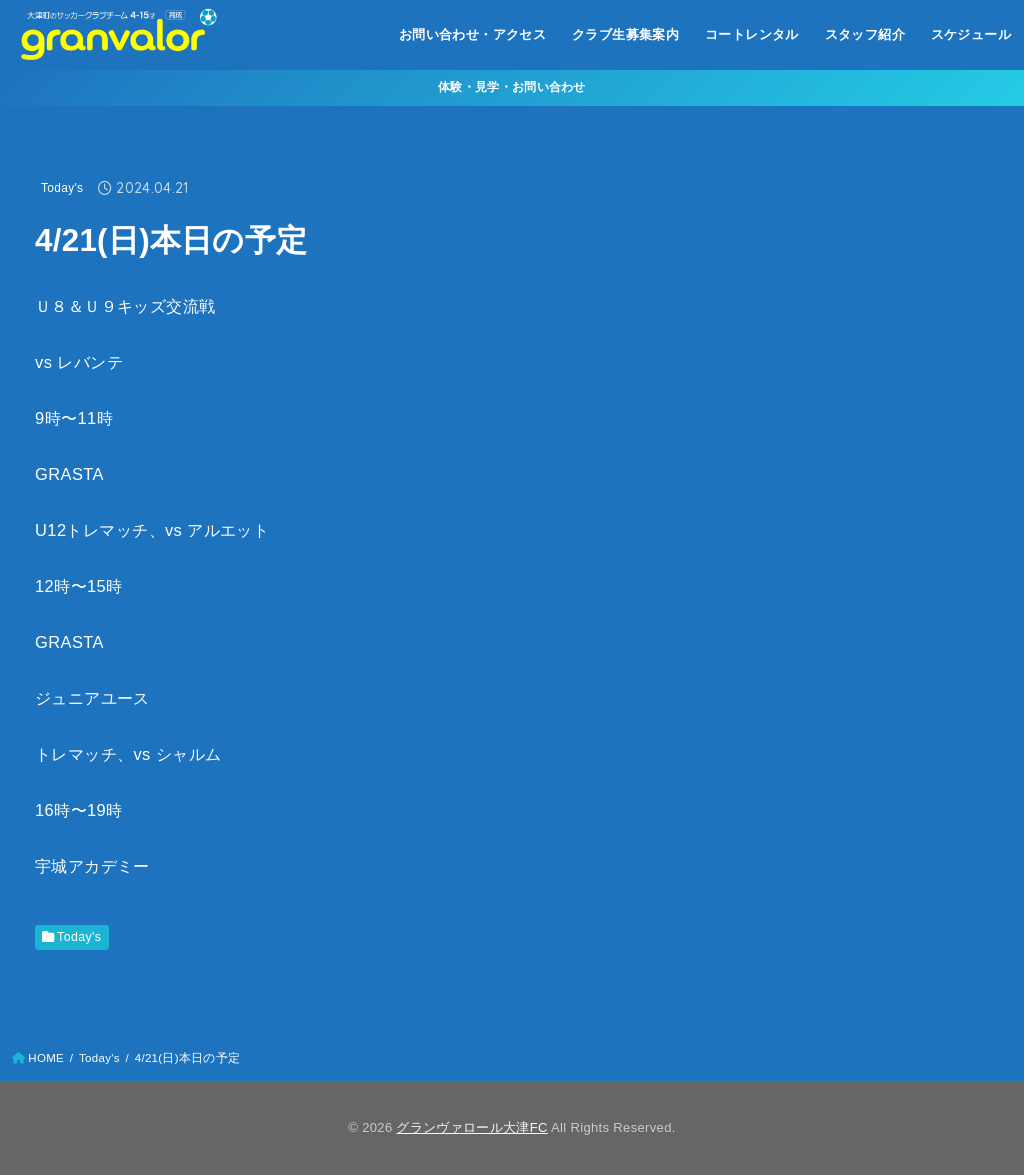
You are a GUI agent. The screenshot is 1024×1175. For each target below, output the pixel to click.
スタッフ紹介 (865, 34)
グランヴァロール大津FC (471, 1127)
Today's (62, 188)
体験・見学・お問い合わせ (512, 87)
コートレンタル (752, 34)
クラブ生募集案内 (625, 34)
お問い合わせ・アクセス (473, 34)
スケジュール (971, 34)
